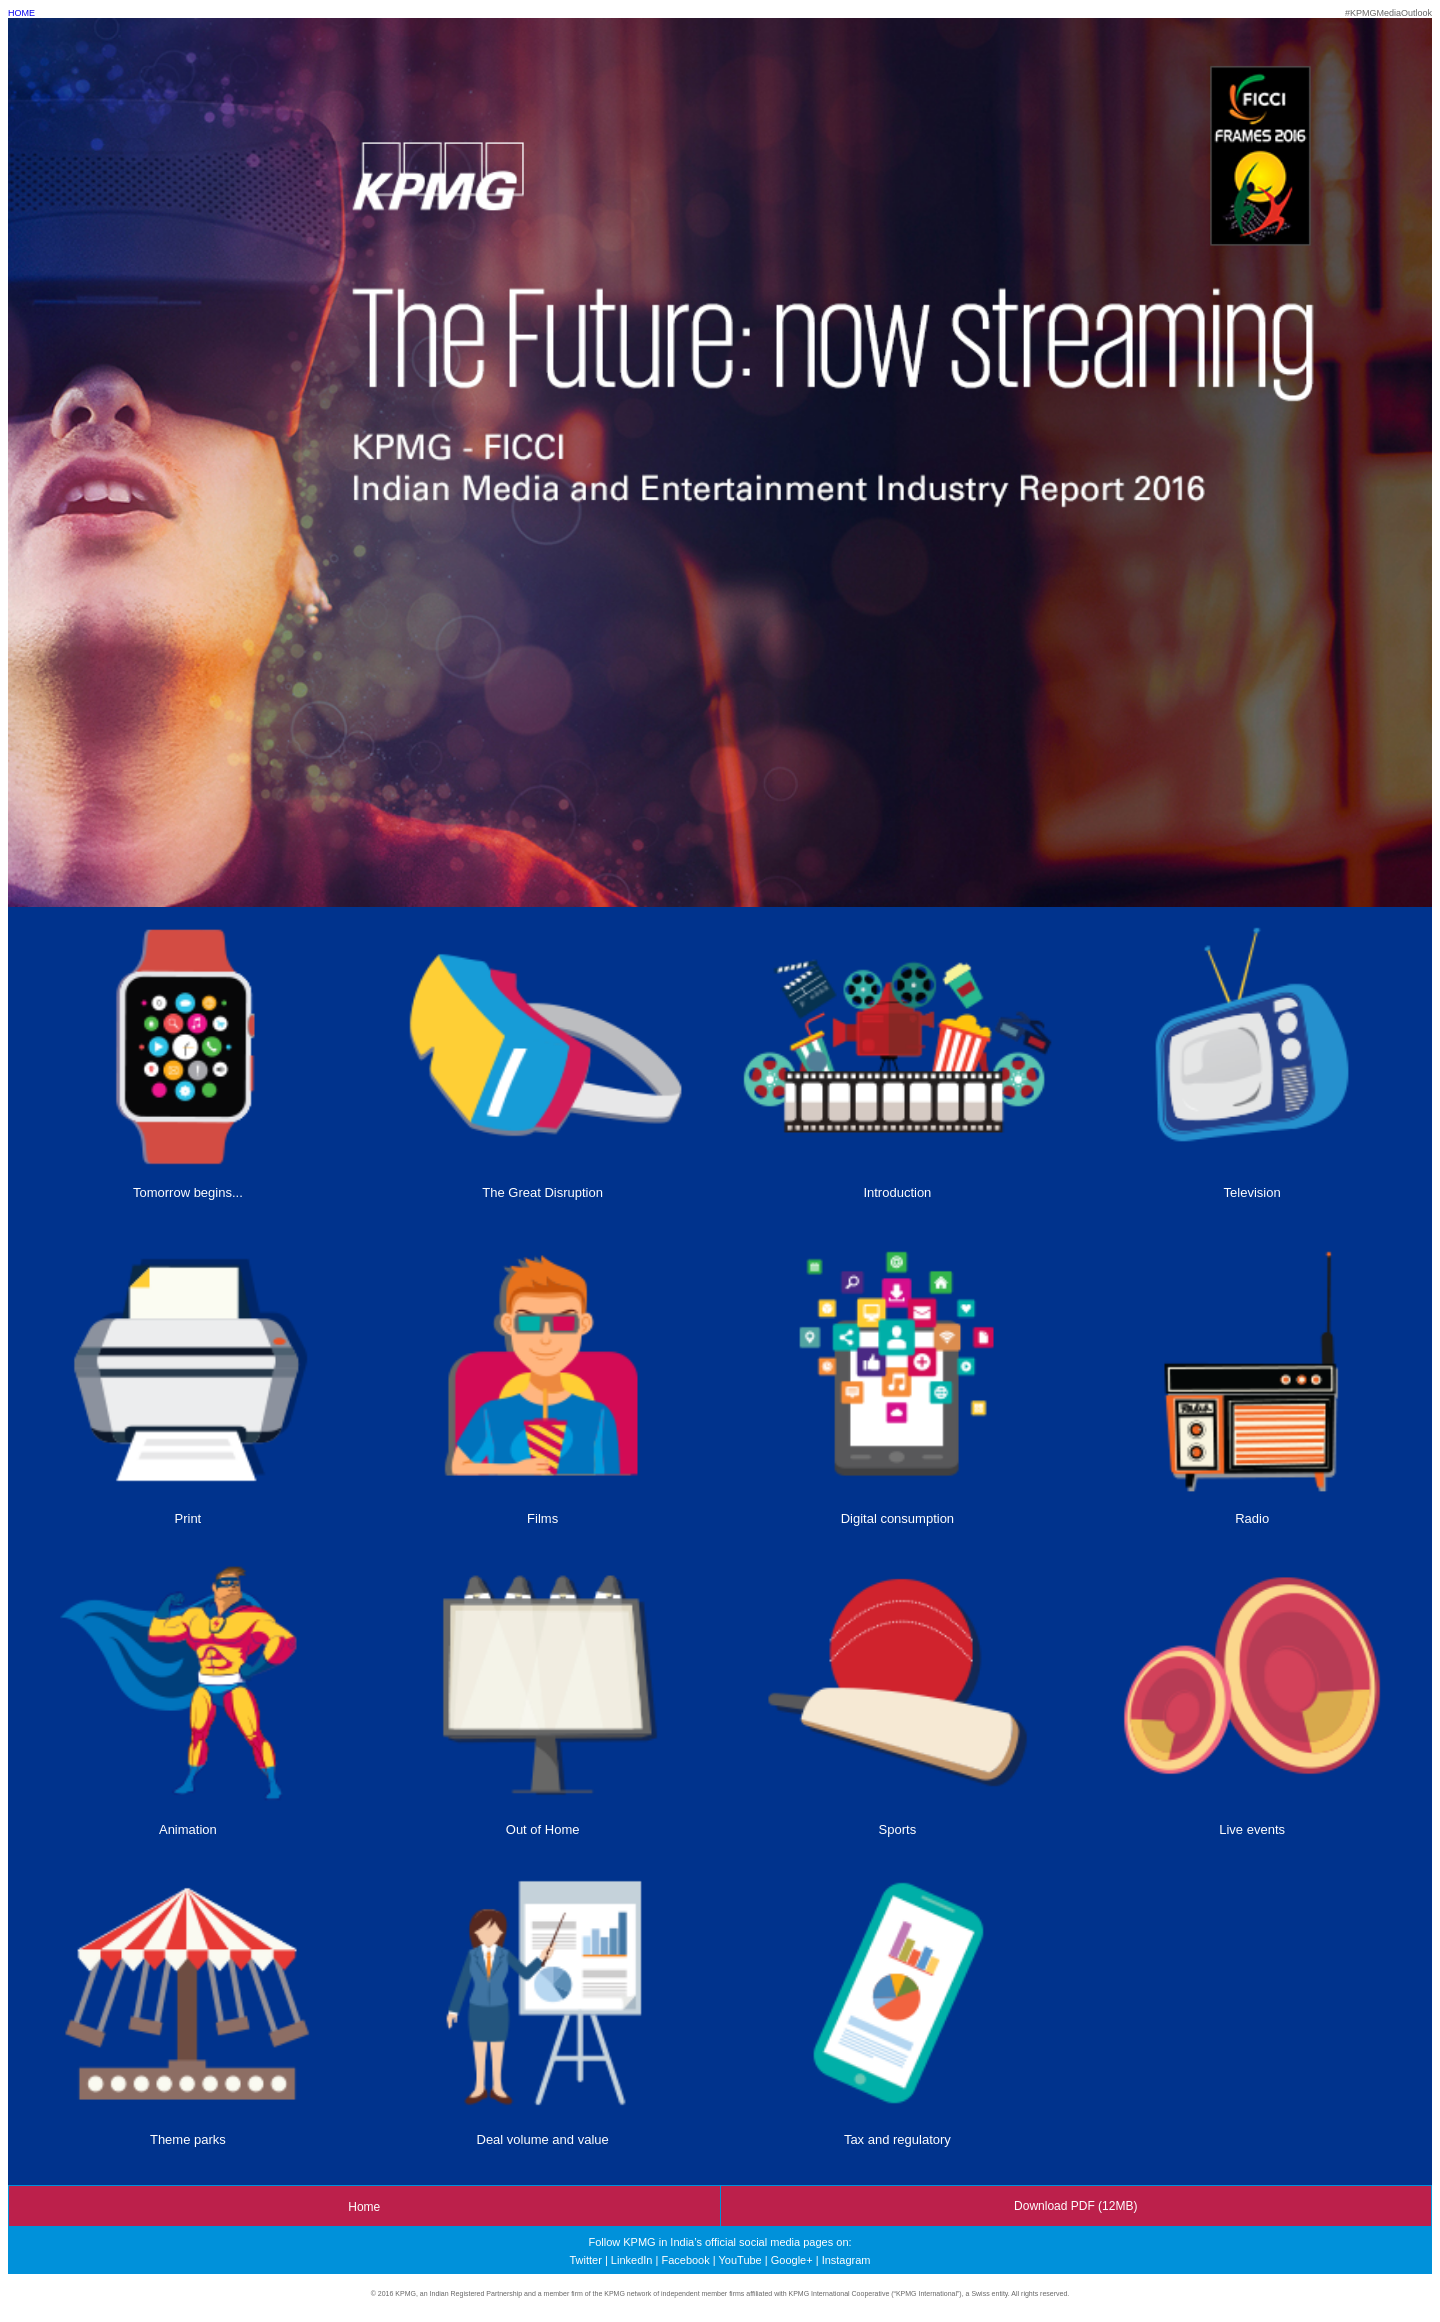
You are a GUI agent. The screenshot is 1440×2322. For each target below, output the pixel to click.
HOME (21, 13)
